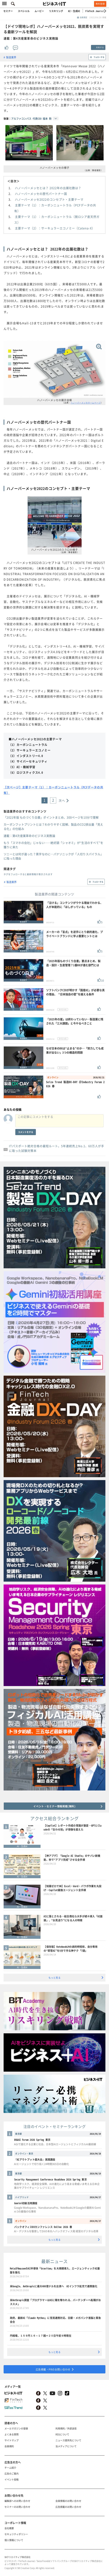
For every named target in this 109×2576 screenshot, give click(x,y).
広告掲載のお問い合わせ (68, 2506)
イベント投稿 (12, 2479)
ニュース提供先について (68, 2440)
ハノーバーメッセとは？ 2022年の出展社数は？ (48, 188)
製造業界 (11, 57)
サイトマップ (12, 2440)
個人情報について (14, 2540)
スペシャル (24, 11)
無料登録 (100, 3)
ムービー (39, 11)
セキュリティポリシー (16, 2534)
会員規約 (9, 2446)
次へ (62, 800)
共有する (100, 47)
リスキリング (56, 11)
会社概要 (9, 2528)
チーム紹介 (10, 2467)
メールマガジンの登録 (16, 2428)
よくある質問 (12, 2434)
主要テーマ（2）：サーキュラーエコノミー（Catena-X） (55, 228)
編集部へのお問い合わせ (17, 2500)
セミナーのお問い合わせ (17, 2506)
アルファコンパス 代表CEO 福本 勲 (31, 118)
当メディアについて (66, 2446)
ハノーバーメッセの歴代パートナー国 (41, 193)
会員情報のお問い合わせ (68, 2500)
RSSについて (62, 2434)
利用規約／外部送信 (66, 2428)
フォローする (99, 57)
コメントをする (25, 1132)
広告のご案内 (12, 2473)
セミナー (8, 11)
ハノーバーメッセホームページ (86, 402)
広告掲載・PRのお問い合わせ (53, 2369)
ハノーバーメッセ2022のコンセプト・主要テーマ (49, 199)
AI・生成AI (74, 11)
